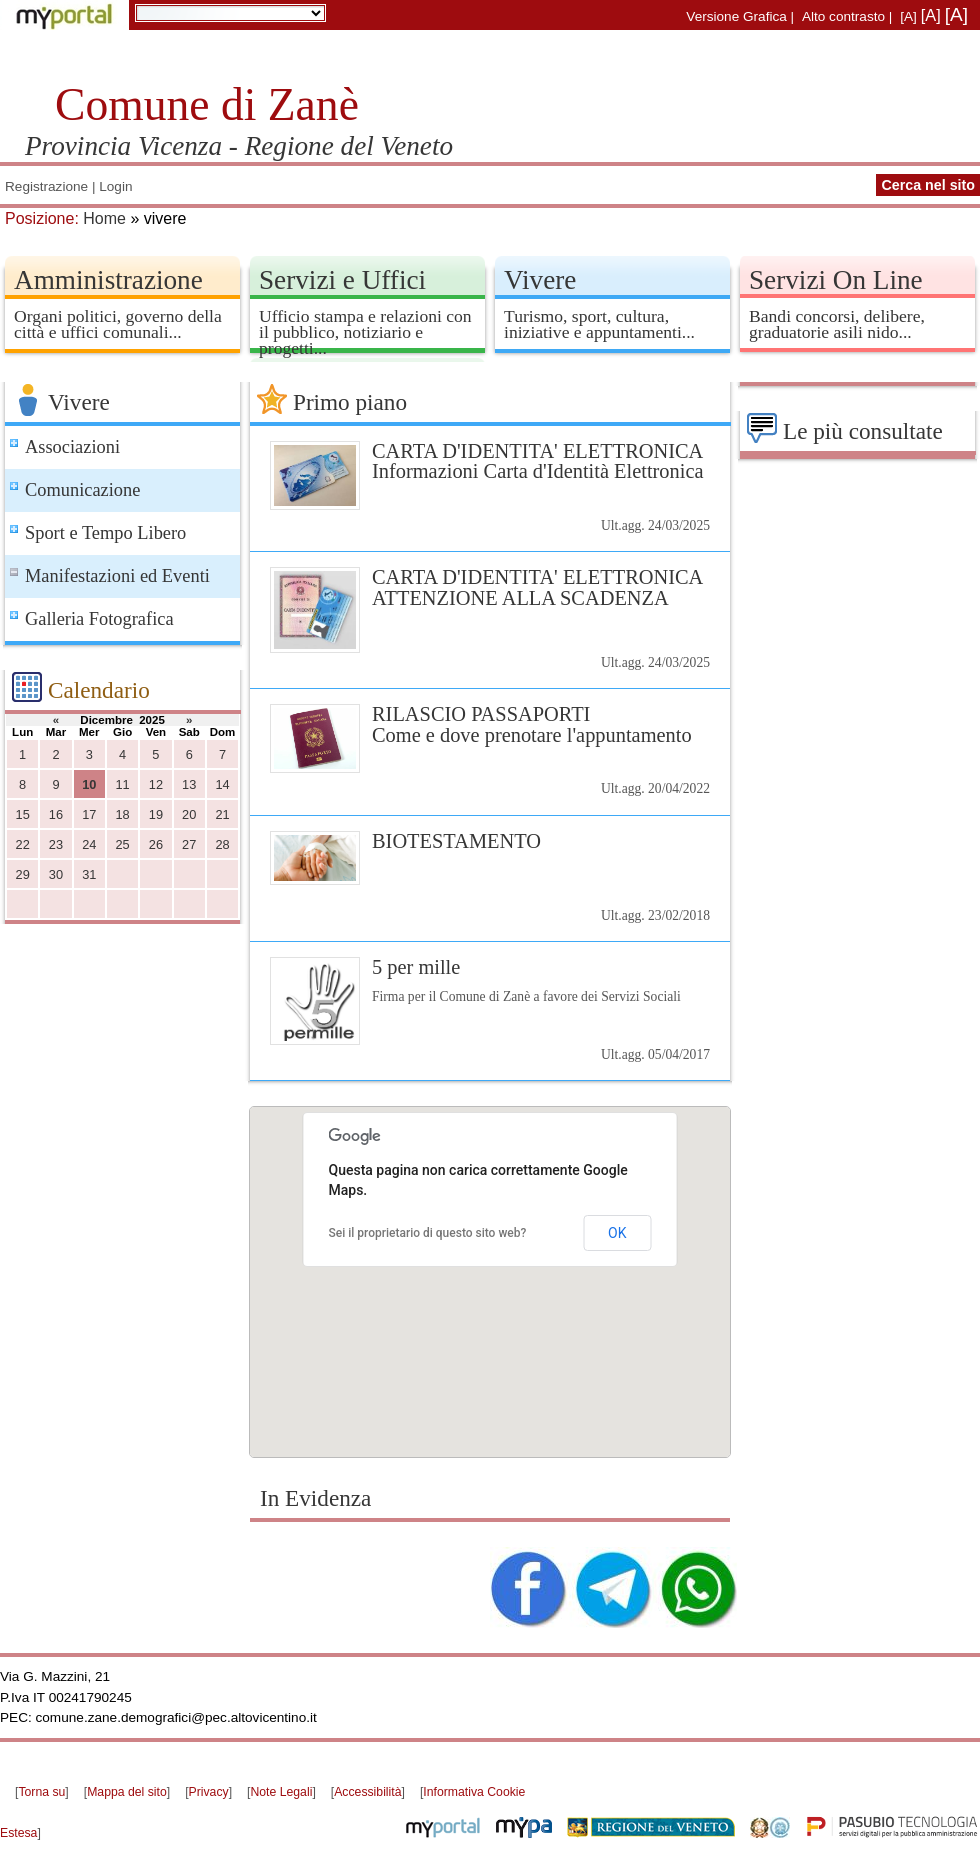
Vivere (540, 280)
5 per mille (416, 967)
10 (89, 784)
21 (222, 814)
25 (122, 844)
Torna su (41, 1792)
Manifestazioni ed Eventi (117, 576)
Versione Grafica (736, 16)
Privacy (209, 1792)
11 (122, 784)
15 (23, 814)
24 (89, 844)
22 (23, 844)
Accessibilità (367, 1792)
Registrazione (46, 186)
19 (156, 814)
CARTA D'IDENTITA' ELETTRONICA (490, 461)
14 (222, 784)
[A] (908, 16)
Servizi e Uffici (342, 280)
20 (189, 814)
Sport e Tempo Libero (105, 533)
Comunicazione (82, 490)
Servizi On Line (836, 280)
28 (222, 844)
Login (115, 186)
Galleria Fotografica (99, 619)
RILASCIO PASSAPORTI (490, 724)
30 (56, 874)
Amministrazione (108, 280)
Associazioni (72, 447)
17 (89, 814)
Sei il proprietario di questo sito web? (428, 1233)
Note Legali (281, 1792)
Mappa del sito (127, 1792)
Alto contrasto (843, 16)
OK (617, 1233)
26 (156, 844)
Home (104, 218)
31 (89, 874)
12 (156, 784)
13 (189, 784)
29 (23, 874)
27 (189, 844)
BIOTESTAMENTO (456, 841)
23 (56, 844)
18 (122, 814)
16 (56, 814)
